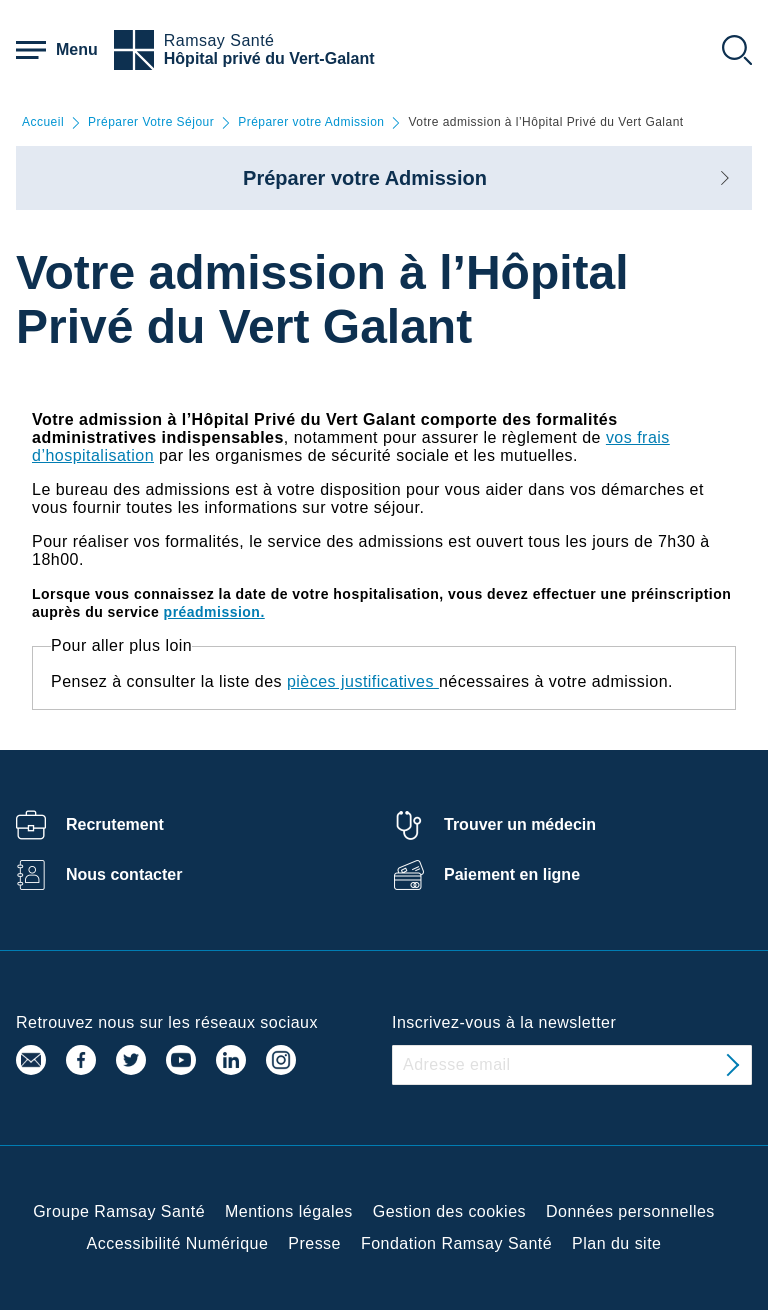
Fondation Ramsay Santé (456, 1243)
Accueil (43, 122)
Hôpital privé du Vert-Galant (269, 58)
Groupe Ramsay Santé (119, 1211)
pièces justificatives (360, 681)
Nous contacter (124, 874)
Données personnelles (630, 1211)
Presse (314, 1243)
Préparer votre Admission (311, 122)
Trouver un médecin (520, 824)
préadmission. (214, 612)
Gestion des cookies (449, 1211)
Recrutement (115, 824)
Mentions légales (289, 1211)
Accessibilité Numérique (178, 1243)
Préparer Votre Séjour (151, 122)
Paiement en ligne (512, 874)
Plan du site (616, 1243)
